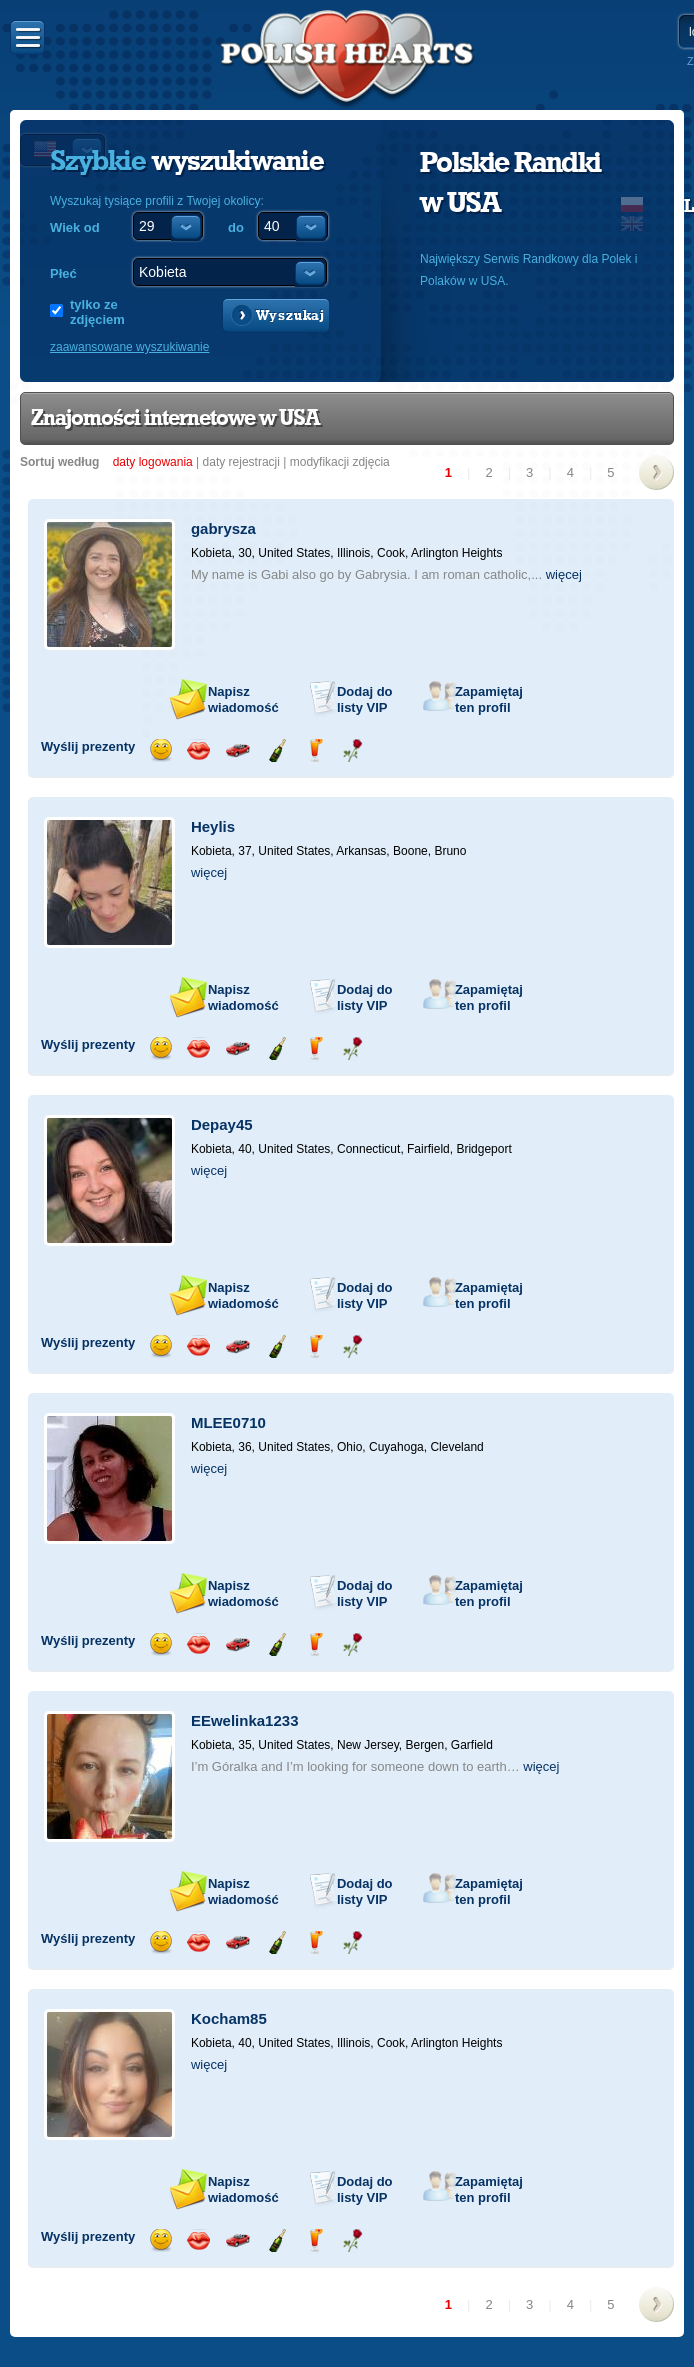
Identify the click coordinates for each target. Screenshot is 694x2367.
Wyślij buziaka (198, 750)
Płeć (63, 273)
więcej (564, 574)
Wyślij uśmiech (160, 750)
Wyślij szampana (276, 750)
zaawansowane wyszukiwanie (129, 347)
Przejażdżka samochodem (237, 750)
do (236, 227)
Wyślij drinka (314, 750)
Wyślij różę (352, 750)
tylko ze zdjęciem (97, 312)
